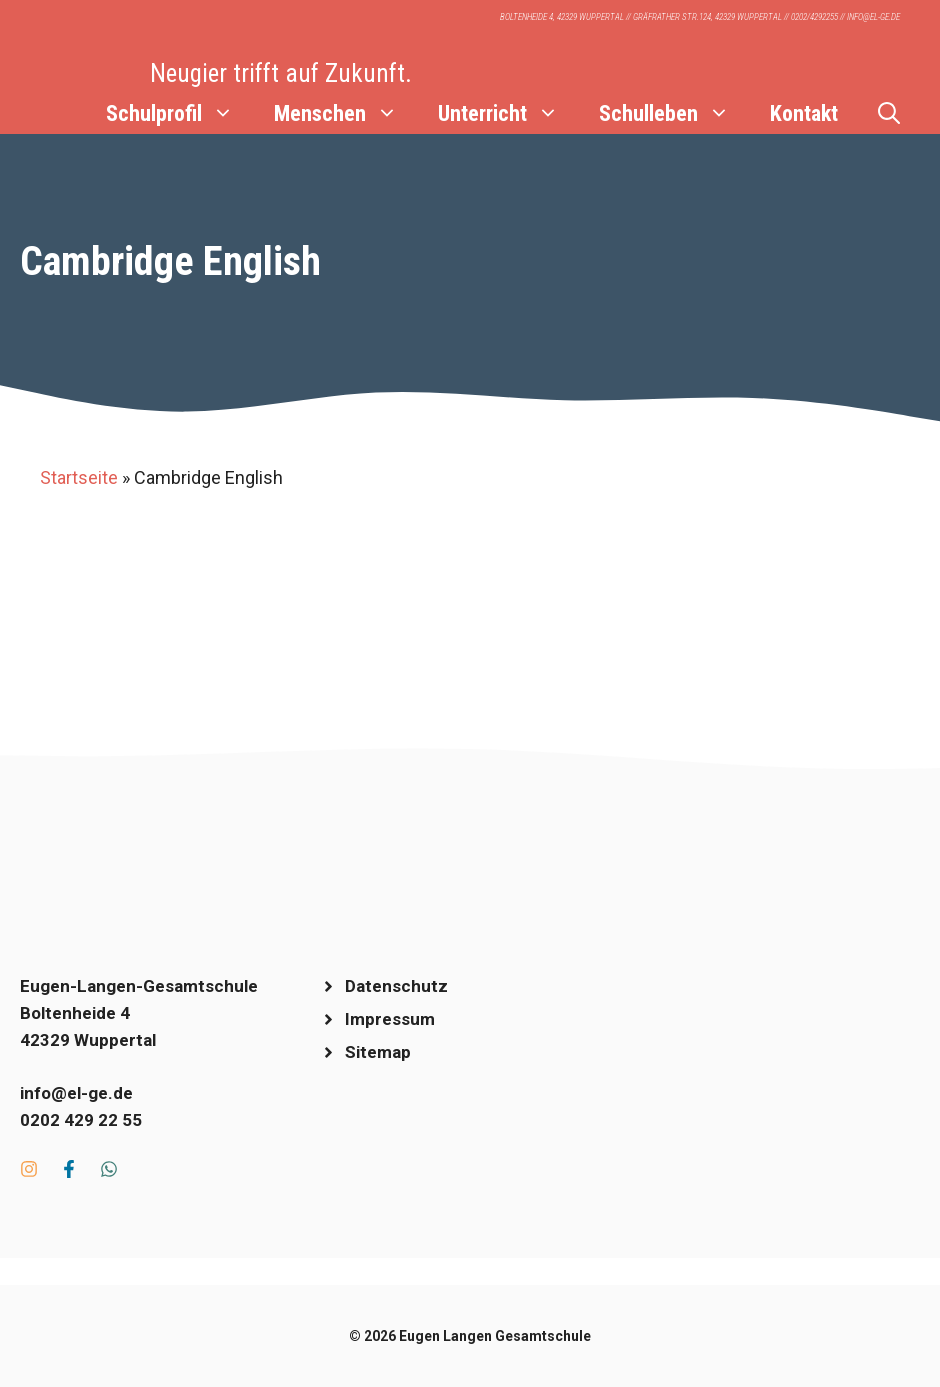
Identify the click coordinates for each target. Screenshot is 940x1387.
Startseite (79, 477)
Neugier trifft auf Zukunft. (281, 73)
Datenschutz (396, 986)
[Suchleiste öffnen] (889, 114)
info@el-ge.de (76, 1093)
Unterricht (508, 114)
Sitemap (378, 1052)
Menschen (346, 114)
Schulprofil (180, 114)
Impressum (390, 1019)
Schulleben (674, 114)
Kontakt (804, 113)
